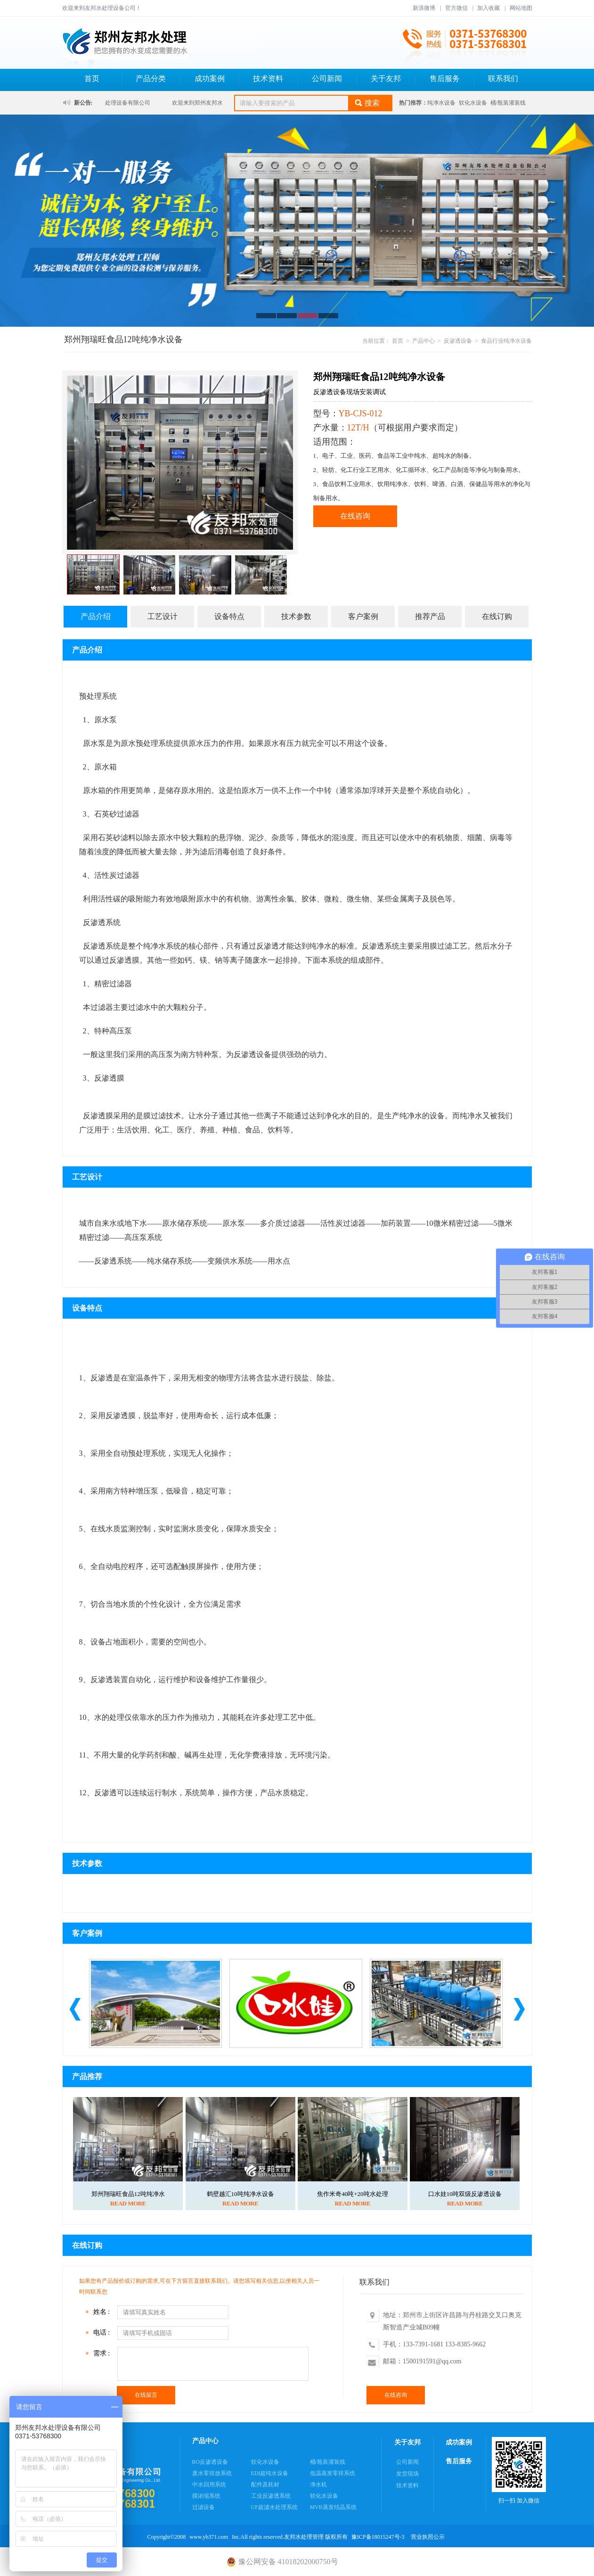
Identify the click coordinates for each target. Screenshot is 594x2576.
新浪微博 (424, 8)
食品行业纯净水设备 (506, 341)
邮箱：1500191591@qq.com (422, 2361)
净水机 (318, 2484)
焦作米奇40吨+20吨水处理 (352, 2193)
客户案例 (363, 616)
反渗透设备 (458, 341)
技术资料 (268, 78)
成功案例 (210, 78)
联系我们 (503, 78)
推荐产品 (430, 616)
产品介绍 (96, 616)
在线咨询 (355, 516)
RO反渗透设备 (210, 2462)
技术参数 (296, 616)
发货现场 (407, 2473)
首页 (91, 78)
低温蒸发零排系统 (332, 2473)
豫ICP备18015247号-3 (378, 2537)
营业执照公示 (428, 2537)
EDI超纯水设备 (270, 2473)
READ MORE (128, 2203)
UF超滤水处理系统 (274, 2507)
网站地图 (521, 8)
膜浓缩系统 (206, 2496)
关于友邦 (386, 78)
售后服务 (445, 78)
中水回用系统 (209, 2484)
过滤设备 (203, 2507)
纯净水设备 (441, 102)
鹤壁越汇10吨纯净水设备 (240, 2193)
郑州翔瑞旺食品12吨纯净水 (128, 2193)
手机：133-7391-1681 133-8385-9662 (434, 2344)
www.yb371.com (208, 2537)
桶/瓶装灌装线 (508, 102)
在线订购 (497, 616)
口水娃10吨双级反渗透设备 (465, 2193)
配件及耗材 (265, 2484)
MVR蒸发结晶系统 (333, 2507)
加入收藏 (488, 8)
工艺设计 (162, 616)
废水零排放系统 (212, 2473)
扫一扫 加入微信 (519, 2470)
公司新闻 (327, 78)
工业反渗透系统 (271, 2496)
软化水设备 (473, 102)
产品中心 (423, 341)
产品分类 (151, 78)
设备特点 (229, 616)
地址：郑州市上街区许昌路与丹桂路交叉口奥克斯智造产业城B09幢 (452, 2321)
